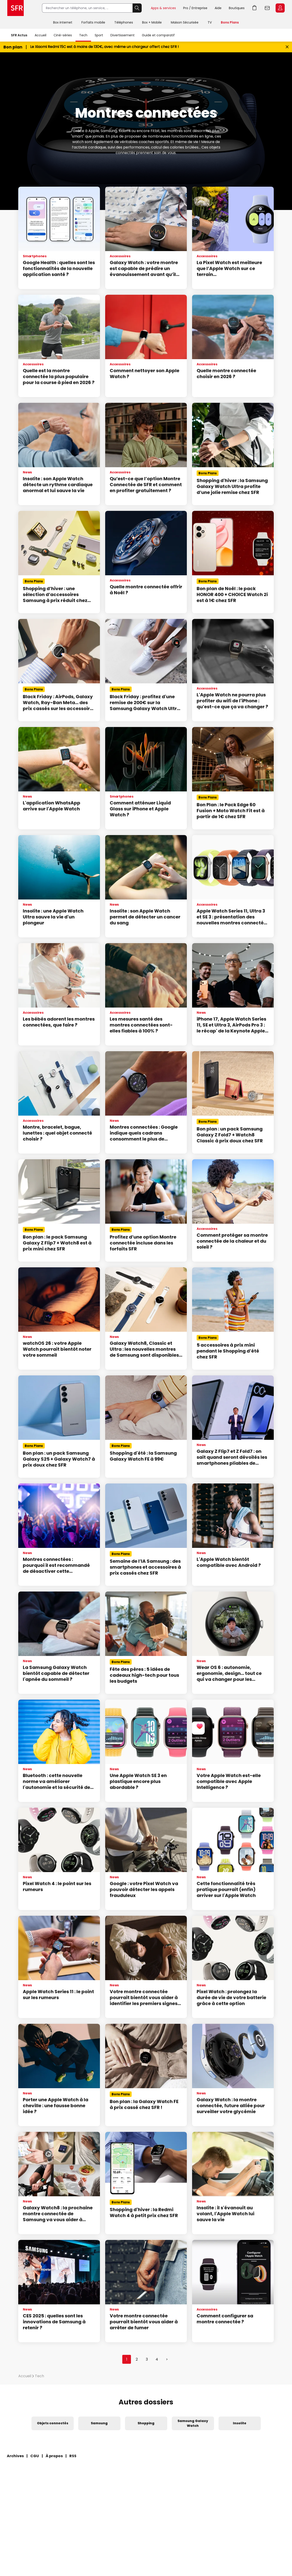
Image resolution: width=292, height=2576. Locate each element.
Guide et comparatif (158, 35)
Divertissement (122, 35)
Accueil (40, 35)
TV (210, 22)
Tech (83, 35)
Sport (99, 35)
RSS (72, 2456)
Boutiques (237, 8)
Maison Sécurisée (184, 22)
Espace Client (280, 8)
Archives (15, 2456)
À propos (54, 2456)
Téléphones (123, 22)
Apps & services (163, 8)
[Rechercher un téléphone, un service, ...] (87, 8)
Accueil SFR (15, 8)
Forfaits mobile (93, 22)
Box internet (62, 22)
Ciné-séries (63, 35)
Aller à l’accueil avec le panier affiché (254, 8)
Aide (218, 8)
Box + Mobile (152, 22)
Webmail (267, 8)
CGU (34, 2456)
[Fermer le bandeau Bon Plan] (287, 47)
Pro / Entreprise (195, 8)
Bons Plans (230, 22)
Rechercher (137, 8)
